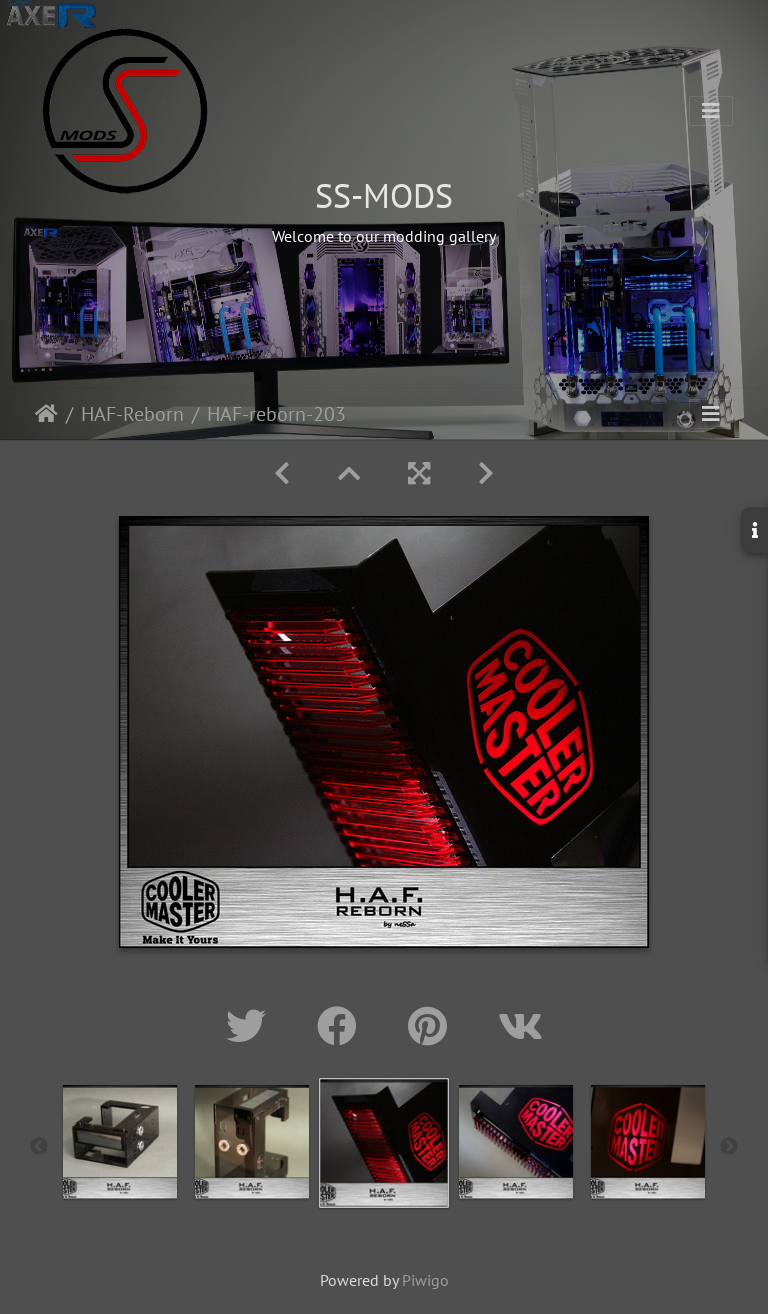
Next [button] (729, 1147)
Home (46, 414)
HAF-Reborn (132, 414)
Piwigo (425, 1280)
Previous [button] (39, 1147)
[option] (120, 1142)
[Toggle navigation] (711, 111)
